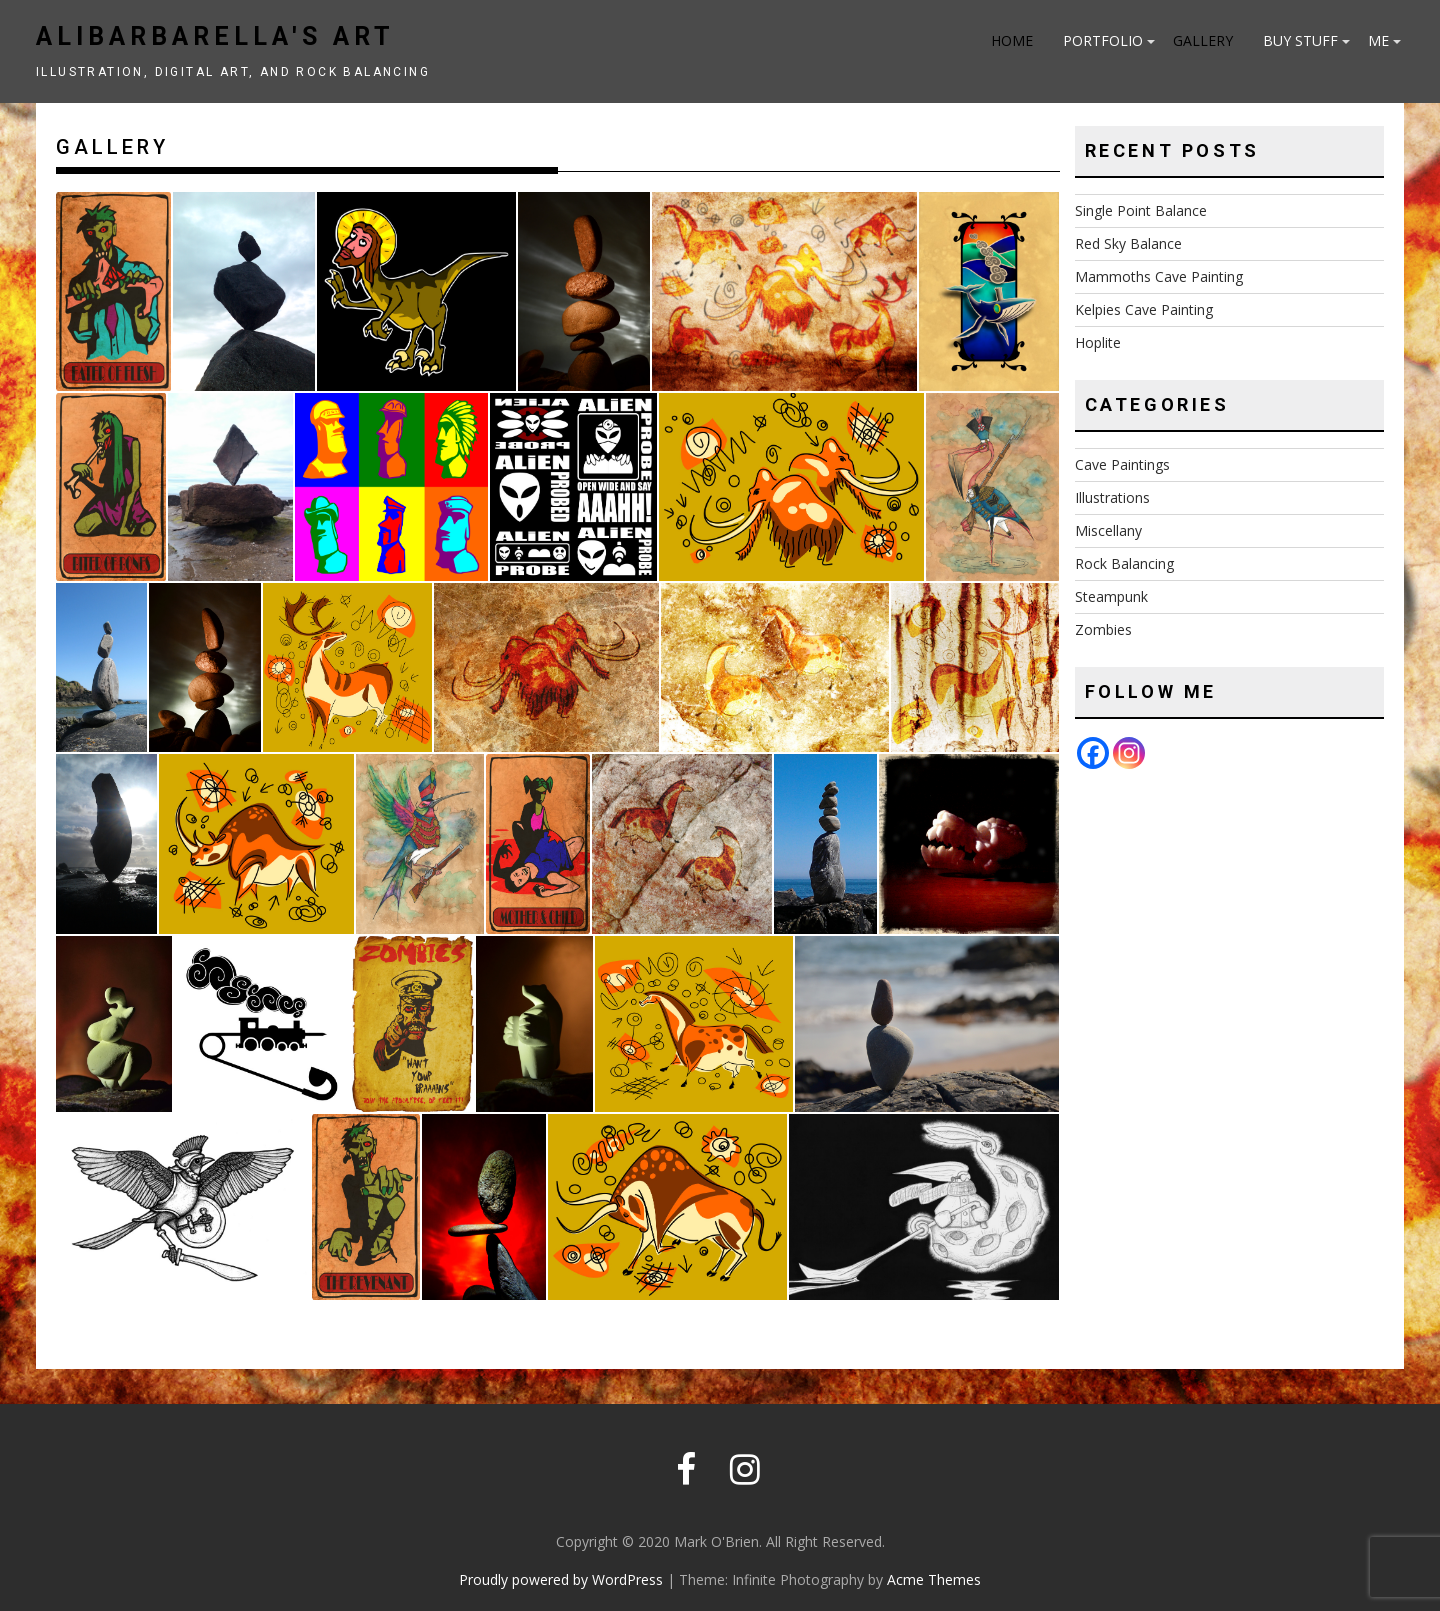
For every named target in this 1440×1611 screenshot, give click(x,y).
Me (1378, 40)
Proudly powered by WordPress (561, 1579)
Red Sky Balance (1128, 243)
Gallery (1203, 40)
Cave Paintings (1122, 464)
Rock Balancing (1124, 563)
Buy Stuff (1300, 40)
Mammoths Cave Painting (1159, 276)
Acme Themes (934, 1579)
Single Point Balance (1141, 210)
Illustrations (1112, 497)
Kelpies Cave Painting (1144, 309)
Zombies (1103, 629)
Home (1012, 40)
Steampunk (1111, 596)
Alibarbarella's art (215, 36)
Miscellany (1108, 530)
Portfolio (1103, 40)
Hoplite (1098, 342)
